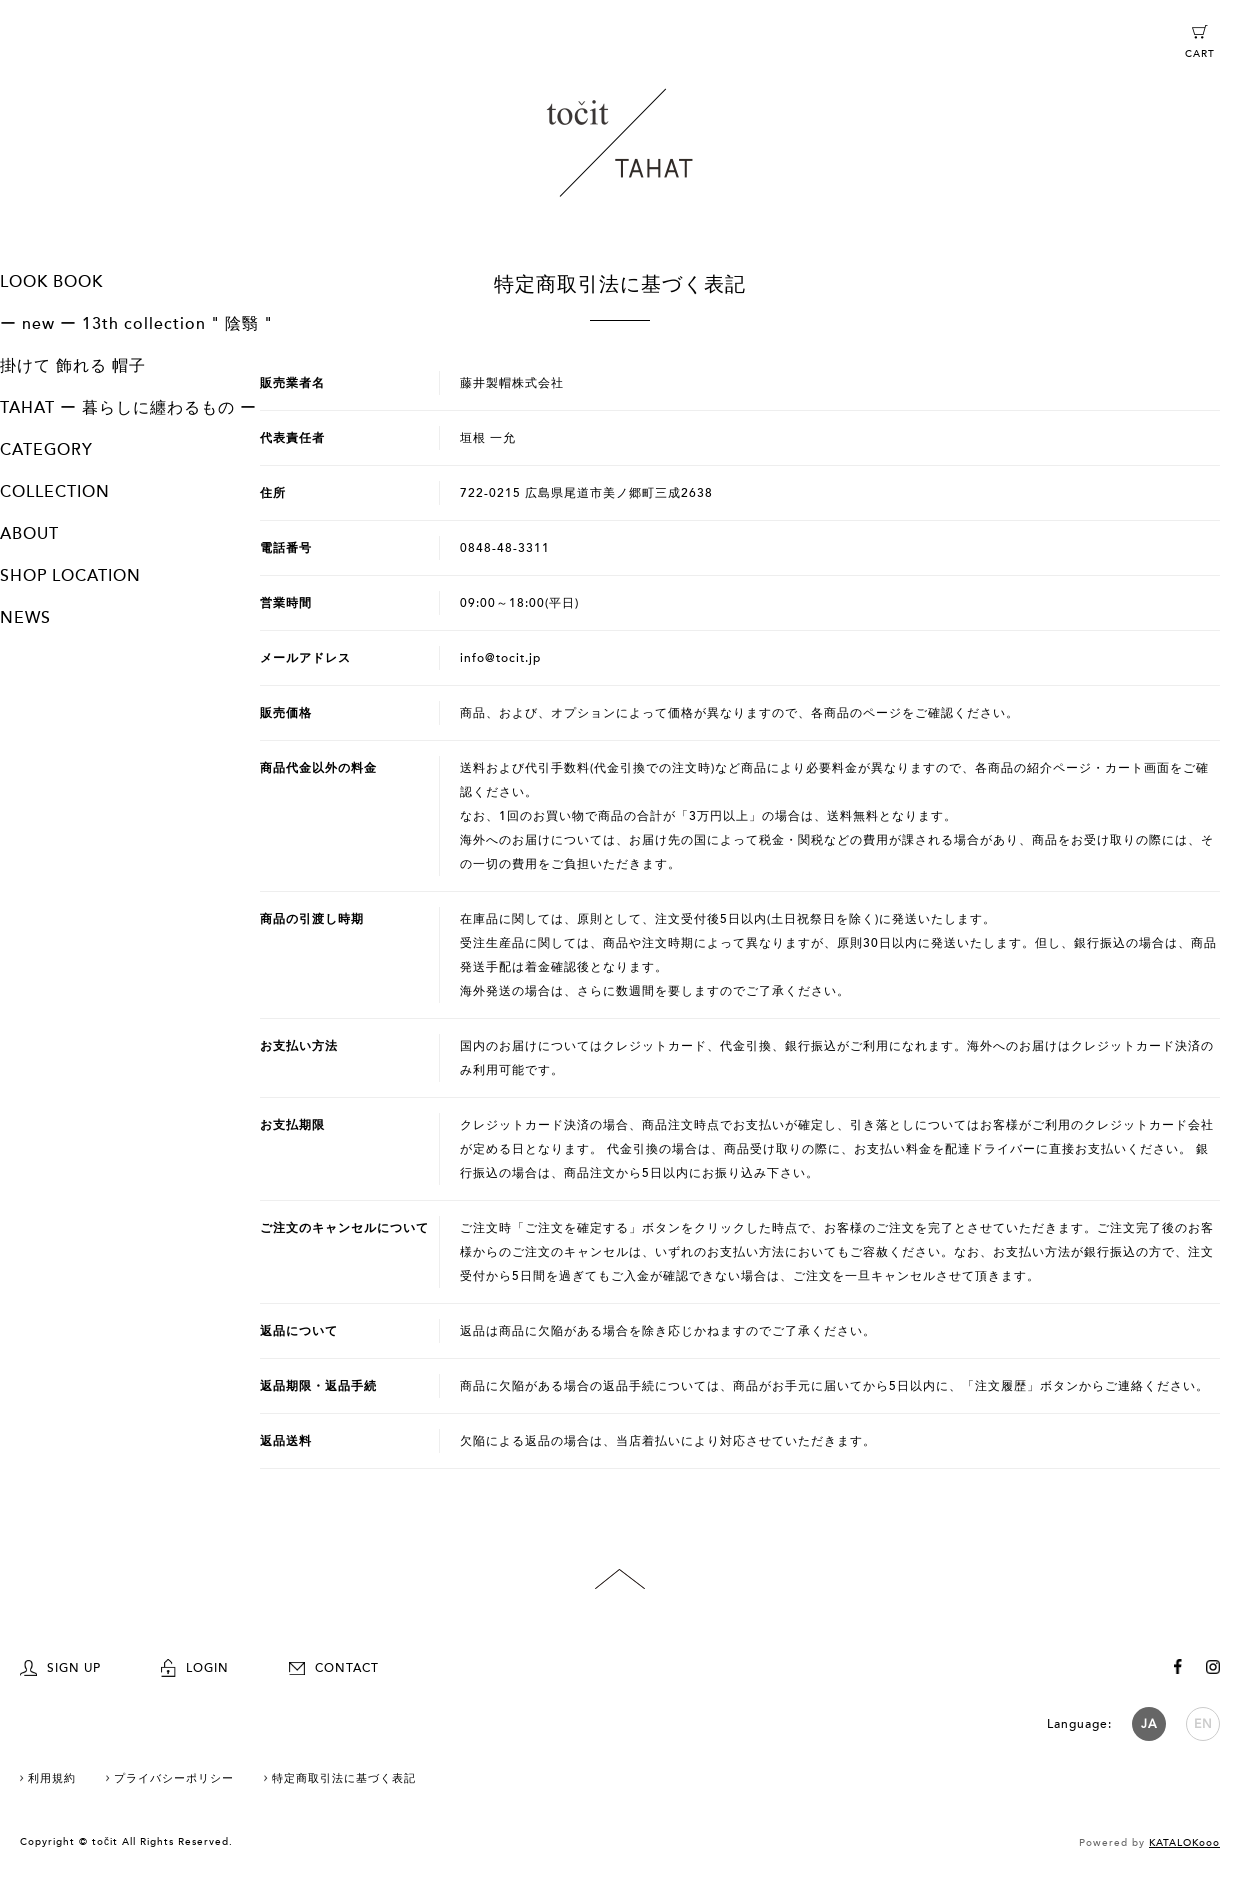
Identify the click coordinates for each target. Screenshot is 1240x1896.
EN (1203, 1724)
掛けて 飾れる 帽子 (73, 366)
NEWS (25, 618)
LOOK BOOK (51, 282)
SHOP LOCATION (70, 576)
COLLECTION (55, 492)
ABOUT (29, 534)
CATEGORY (46, 450)
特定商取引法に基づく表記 (344, 1778)
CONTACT (334, 1668)
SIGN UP (60, 1668)
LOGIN (195, 1668)
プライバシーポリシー (174, 1778)
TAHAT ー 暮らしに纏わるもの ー (128, 408)
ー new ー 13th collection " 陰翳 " (136, 324)
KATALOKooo (1184, 1843)
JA (1149, 1724)
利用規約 (52, 1778)
